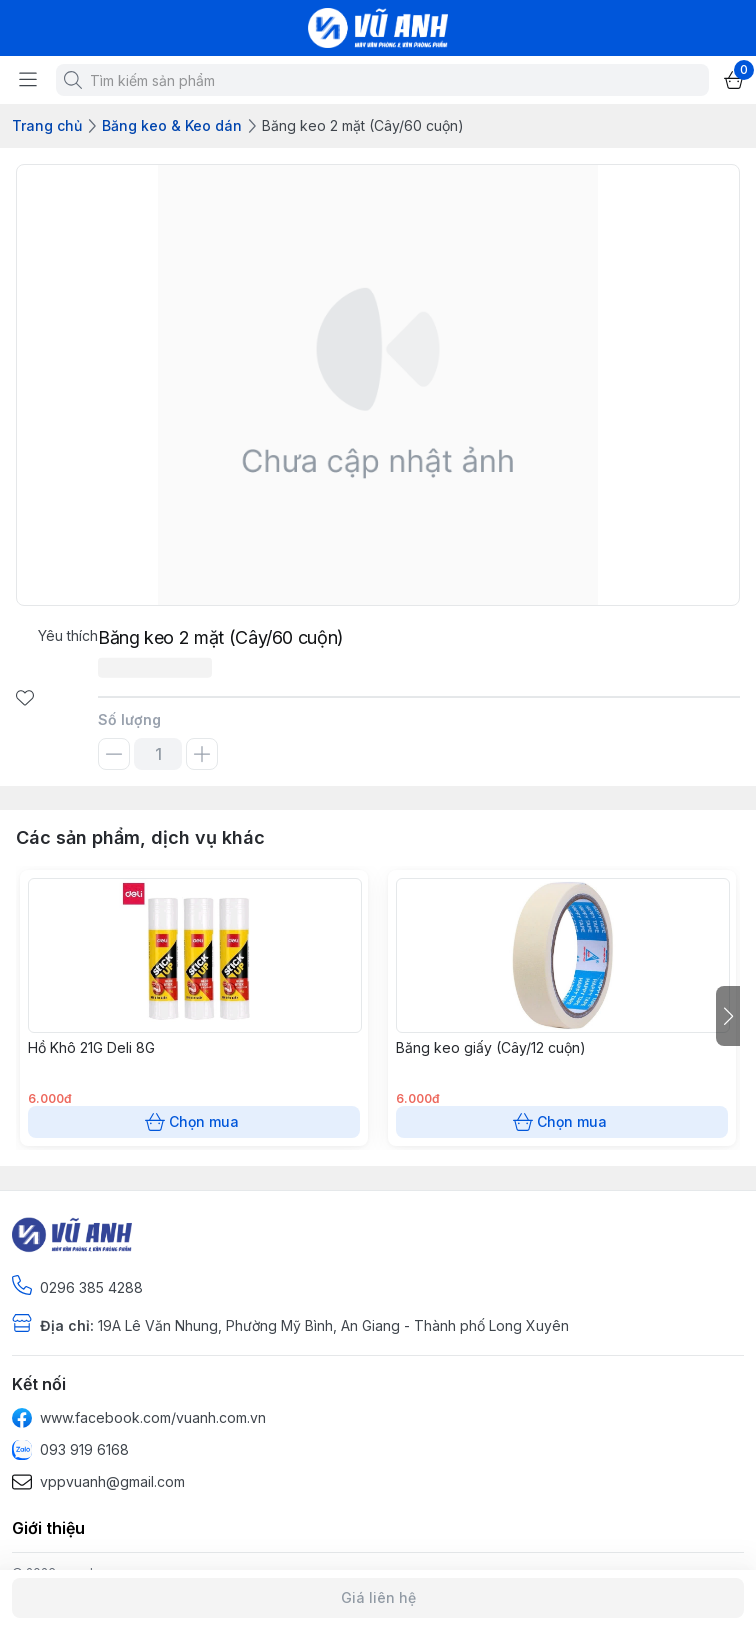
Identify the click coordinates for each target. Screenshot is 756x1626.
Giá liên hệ (378, 1598)
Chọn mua (194, 1122)
